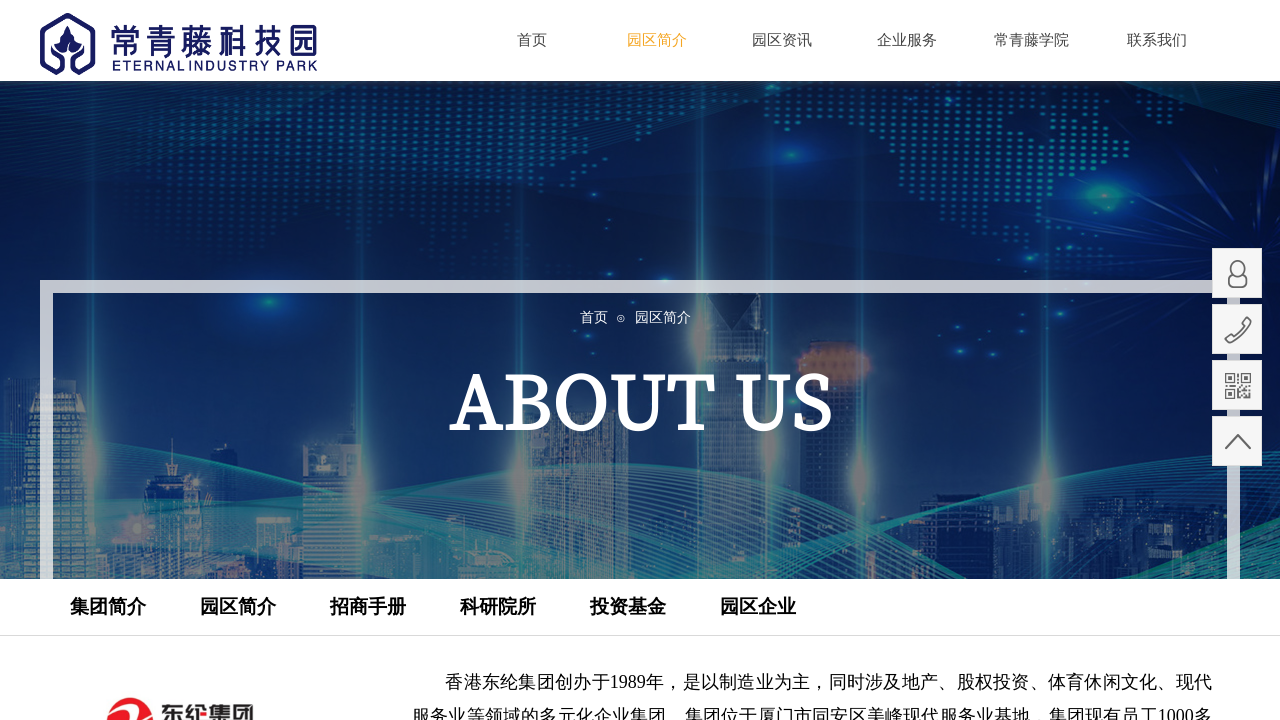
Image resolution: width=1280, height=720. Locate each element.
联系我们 (1157, 40)
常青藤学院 (1031, 40)
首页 (532, 40)
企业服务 (907, 40)
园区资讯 (782, 40)
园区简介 (657, 39)
